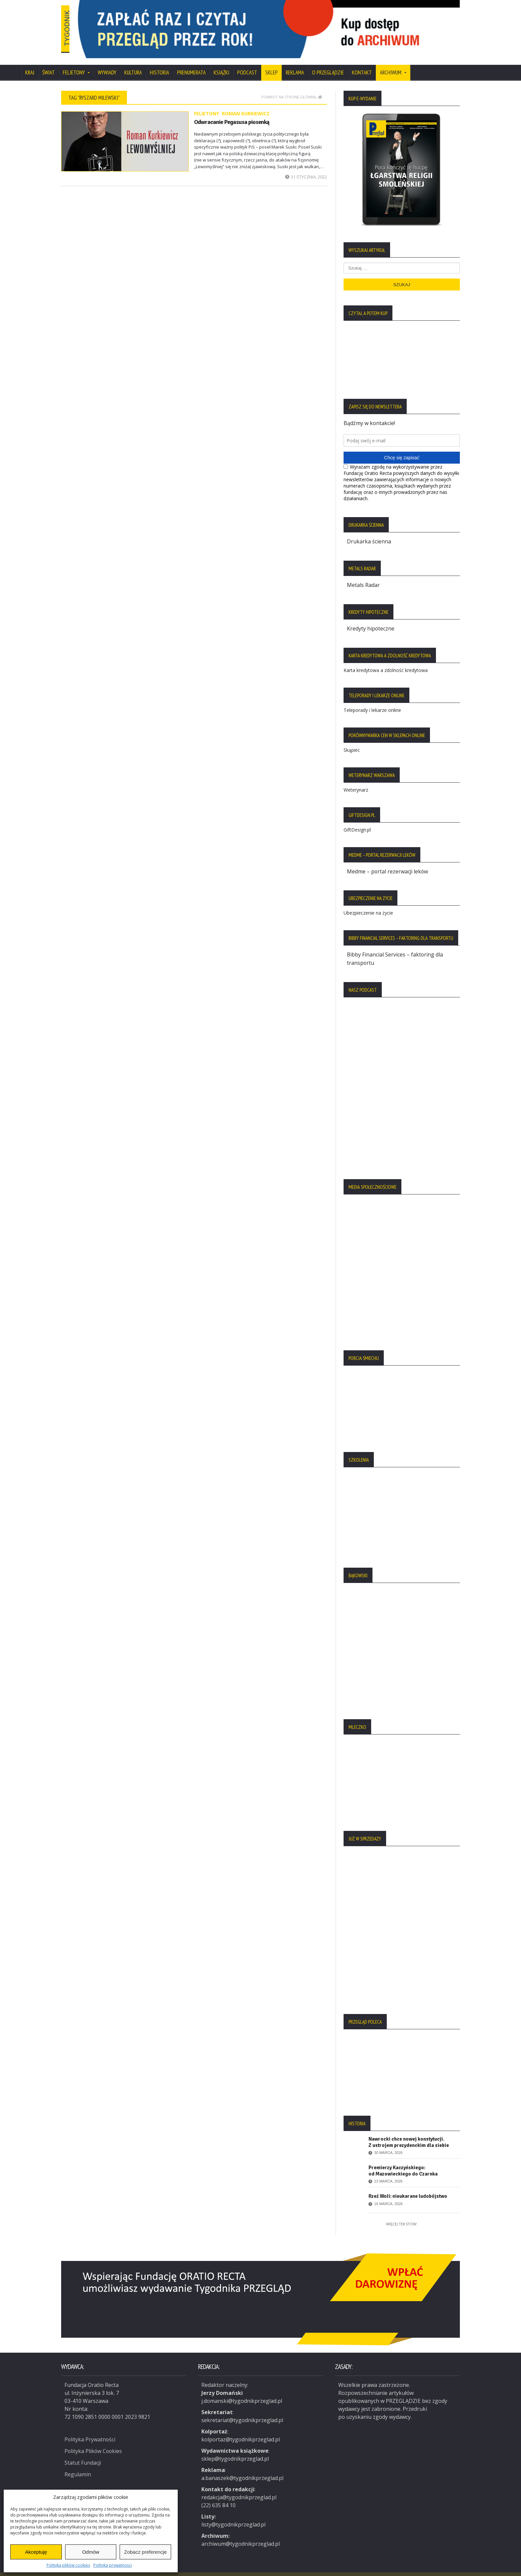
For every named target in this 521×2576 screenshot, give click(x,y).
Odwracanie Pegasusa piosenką (231, 113)
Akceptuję (36, 2552)
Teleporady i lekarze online (372, 700)
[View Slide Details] (294, 25)
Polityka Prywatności (90, 2429)
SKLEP (271, 63)
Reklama (295, 63)
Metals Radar (363, 576)
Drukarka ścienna (369, 532)
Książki (221, 63)
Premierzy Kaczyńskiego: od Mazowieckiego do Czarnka (403, 2160)
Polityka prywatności (112, 2565)
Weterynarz (356, 780)
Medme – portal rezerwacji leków (388, 861)
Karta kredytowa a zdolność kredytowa (386, 660)
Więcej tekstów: (401, 2213)
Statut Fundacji (82, 2451)
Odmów (90, 2552)
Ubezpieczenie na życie (368, 903)
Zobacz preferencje (145, 2552)
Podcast (247, 63)
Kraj (29, 63)
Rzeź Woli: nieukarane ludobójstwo (407, 2186)
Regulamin (77, 2463)
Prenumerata (191, 63)
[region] (294, 25)
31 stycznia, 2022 (306, 168)
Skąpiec (352, 740)
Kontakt (362, 63)
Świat (48, 63)
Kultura (133, 63)
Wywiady (107, 63)
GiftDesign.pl (357, 820)
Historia (159, 63)
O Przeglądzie (328, 63)
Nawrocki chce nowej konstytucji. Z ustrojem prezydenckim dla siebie (408, 2132)
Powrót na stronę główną (291, 88)
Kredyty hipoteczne (371, 619)
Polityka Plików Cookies (93, 2440)
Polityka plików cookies (68, 2565)
